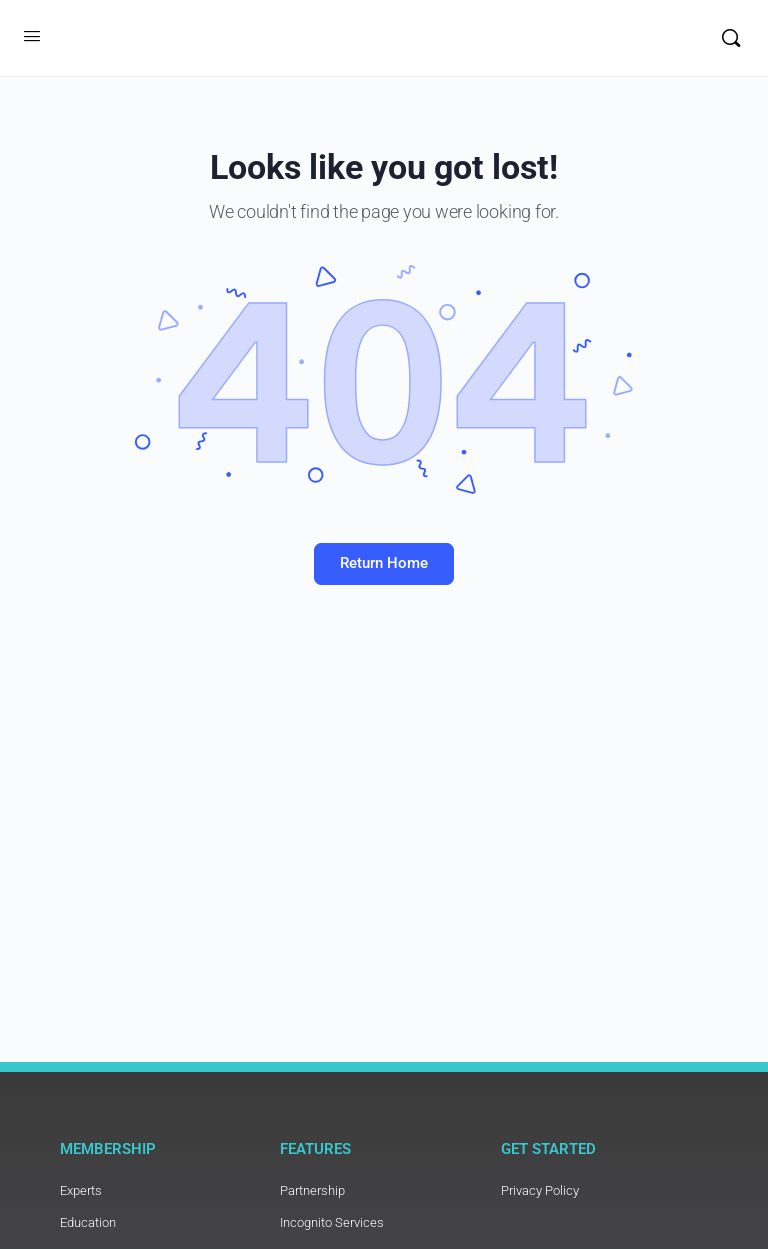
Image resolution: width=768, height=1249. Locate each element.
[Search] (731, 38)
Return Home (384, 563)
